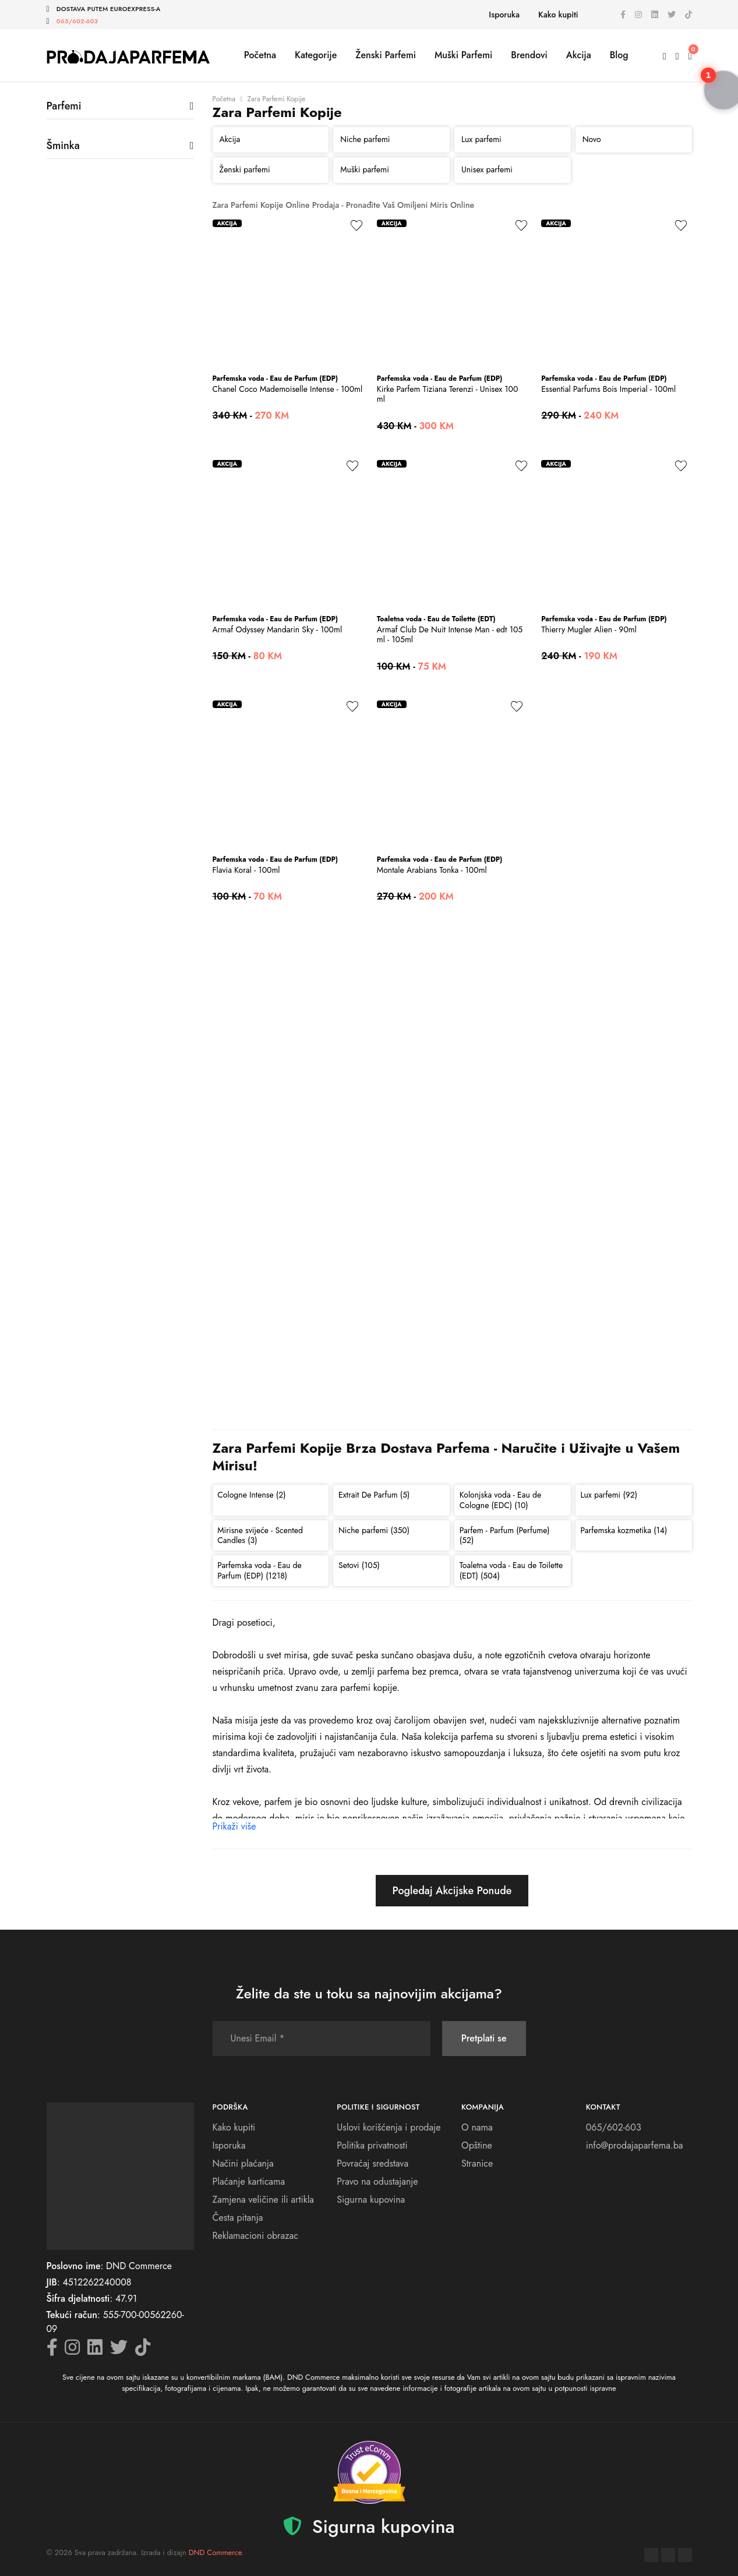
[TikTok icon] (688, 15)
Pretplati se (484, 2038)
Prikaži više (234, 1826)
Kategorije (316, 55)
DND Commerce (215, 2552)
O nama (477, 2127)
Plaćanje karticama (249, 2181)
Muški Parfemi (463, 55)
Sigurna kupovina (371, 2199)
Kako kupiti (558, 14)
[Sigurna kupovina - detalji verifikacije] (369, 2472)
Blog (619, 55)
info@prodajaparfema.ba (634, 2145)
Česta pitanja (238, 2217)
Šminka (63, 145)
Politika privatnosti (372, 2145)
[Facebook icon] (623, 15)
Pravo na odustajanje (377, 2181)
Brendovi (529, 55)
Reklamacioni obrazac (255, 2235)
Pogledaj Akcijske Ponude (452, 1890)
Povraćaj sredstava (372, 2163)
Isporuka (504, 14)
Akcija (578, 55)
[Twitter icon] (671, 15)
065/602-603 (77, 21)
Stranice (477, 2163)
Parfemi (64, 106)
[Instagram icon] (638, 15)
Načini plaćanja (243, 2163)
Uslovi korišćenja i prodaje (388, 2127)
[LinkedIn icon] (655, 15)
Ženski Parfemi (385, 55)
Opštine (476, 2145)
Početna (260, 55)
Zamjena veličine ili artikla (264, 2199)
